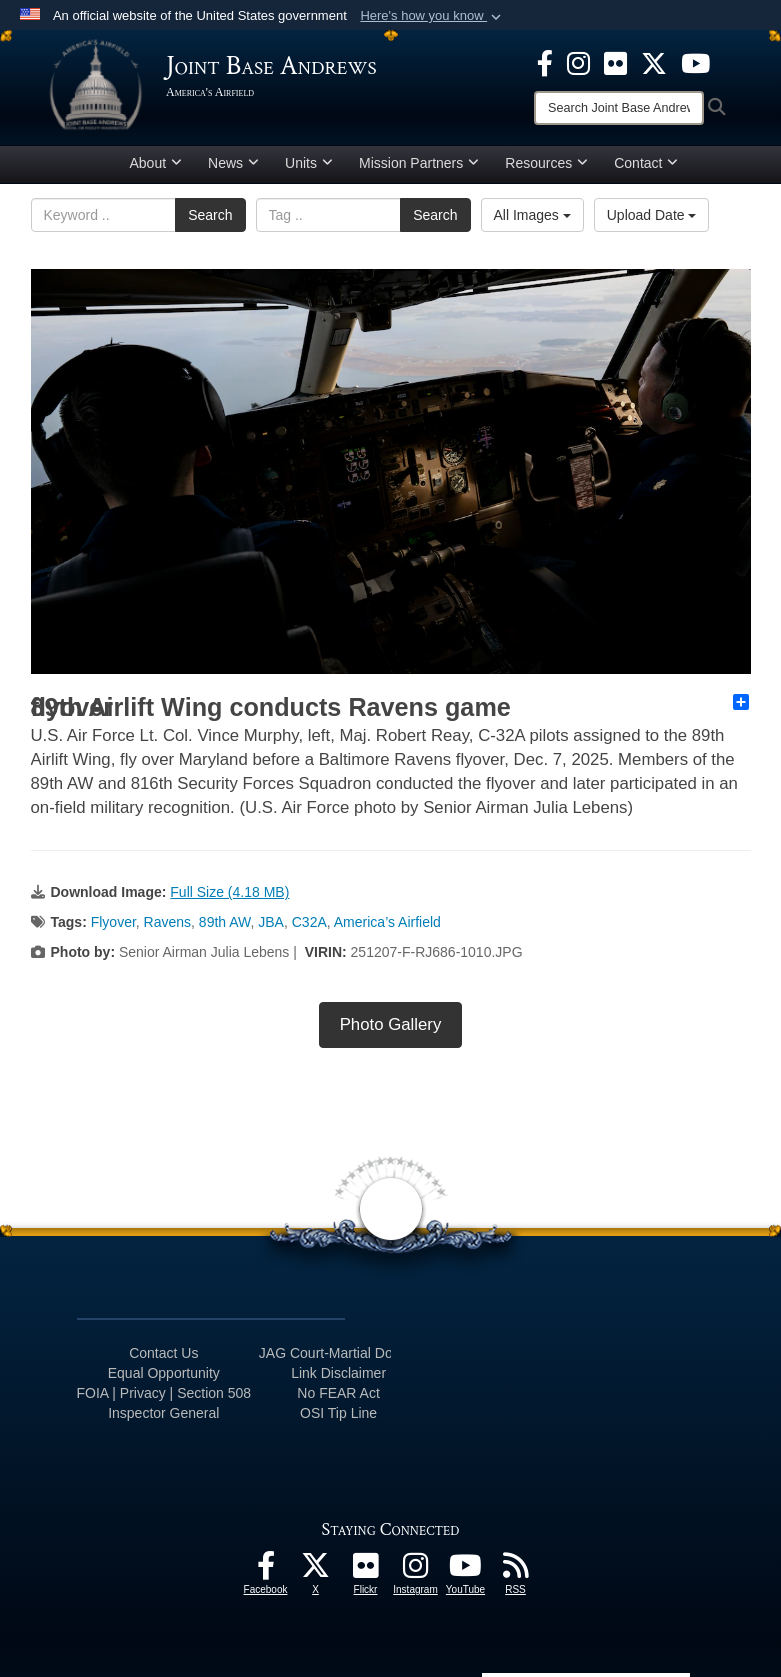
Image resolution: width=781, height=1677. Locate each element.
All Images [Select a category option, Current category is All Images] (532, 215)
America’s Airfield (387, 922)
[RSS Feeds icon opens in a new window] (516, 1571)
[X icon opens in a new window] (654, 62)
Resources (546, 163)
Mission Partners (419, 163)
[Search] (619, 108)
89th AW (225, 922)
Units (309, 163)
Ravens (167, 922)
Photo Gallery (391, 1024)
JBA (271, 922)
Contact (646, 163)
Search (210, 215)
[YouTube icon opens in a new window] (695, 62)
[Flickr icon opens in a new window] (615, 62)
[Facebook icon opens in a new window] (545, 62)
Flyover (113, 922)
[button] (432, 16)
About (156, 163)
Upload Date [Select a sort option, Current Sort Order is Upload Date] (652, 215)
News (233, 163)
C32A (309, 922)
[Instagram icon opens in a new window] (578, 62)
